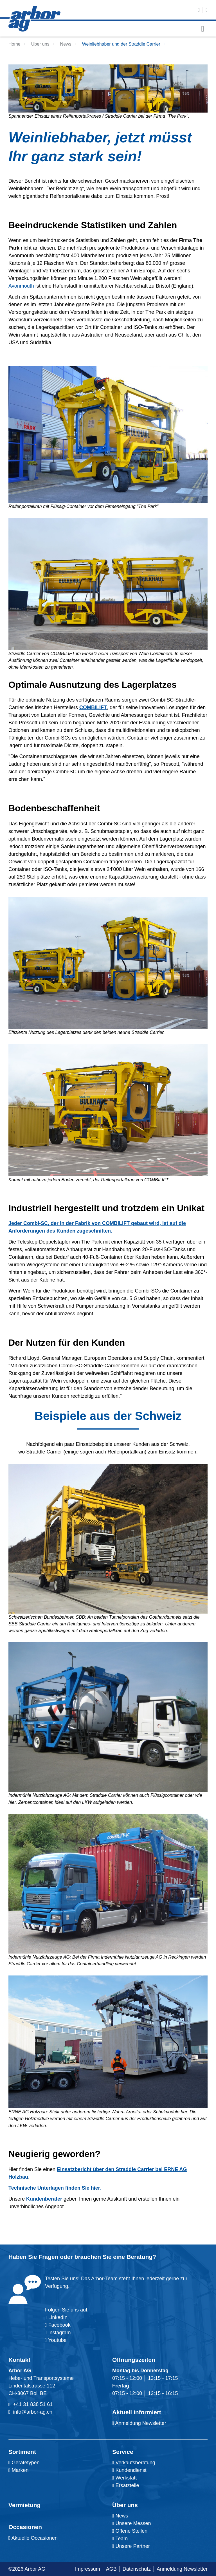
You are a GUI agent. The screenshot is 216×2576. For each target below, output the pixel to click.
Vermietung (24, 2505)
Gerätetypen (24, 2462)
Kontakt (19, 2360)
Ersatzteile (125, 2485)
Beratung (139, 2257)
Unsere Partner (131, 2546)
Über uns (40, 44)
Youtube (56, 2340)
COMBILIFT (93, 707)
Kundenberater (44, 2199)
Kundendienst (129, 2470)
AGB (111, 2569)
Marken (18, 2470)
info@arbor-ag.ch (32, 2412)
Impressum (87, 2569)
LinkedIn (58, 2317)
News (65, 44)
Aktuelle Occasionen (33, 2538)
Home (14, 44)
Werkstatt (124, 2478)
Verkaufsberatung (133, 2462)
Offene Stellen (129, 2531)
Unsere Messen (131, 2523)
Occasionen (25, 2527)
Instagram (59, 2332)
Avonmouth (21, 286)
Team (120, 2538)
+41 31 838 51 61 (33, 2404)
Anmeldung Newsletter (139, 2423)
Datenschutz (137, 2569)
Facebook (59, 2325)
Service (122, 2452)
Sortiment (22, 2452)
